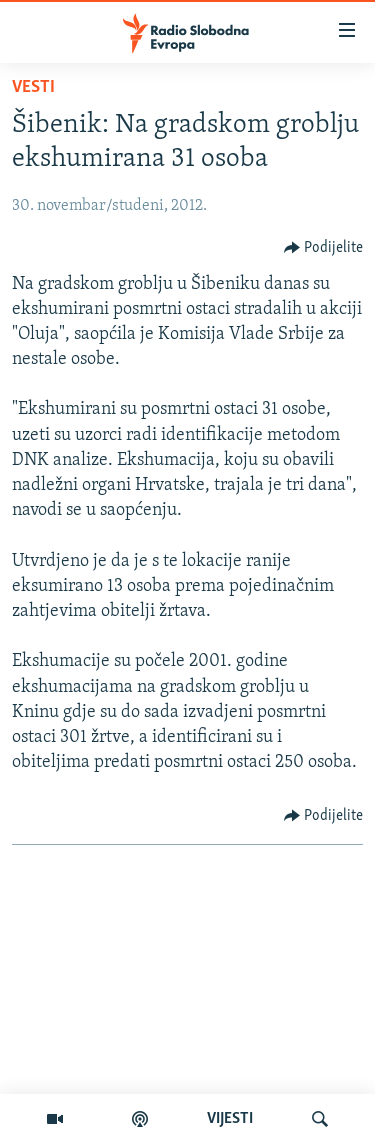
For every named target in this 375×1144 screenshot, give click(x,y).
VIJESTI (230, 1119)
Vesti (33, 87)
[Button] (324, 248)
